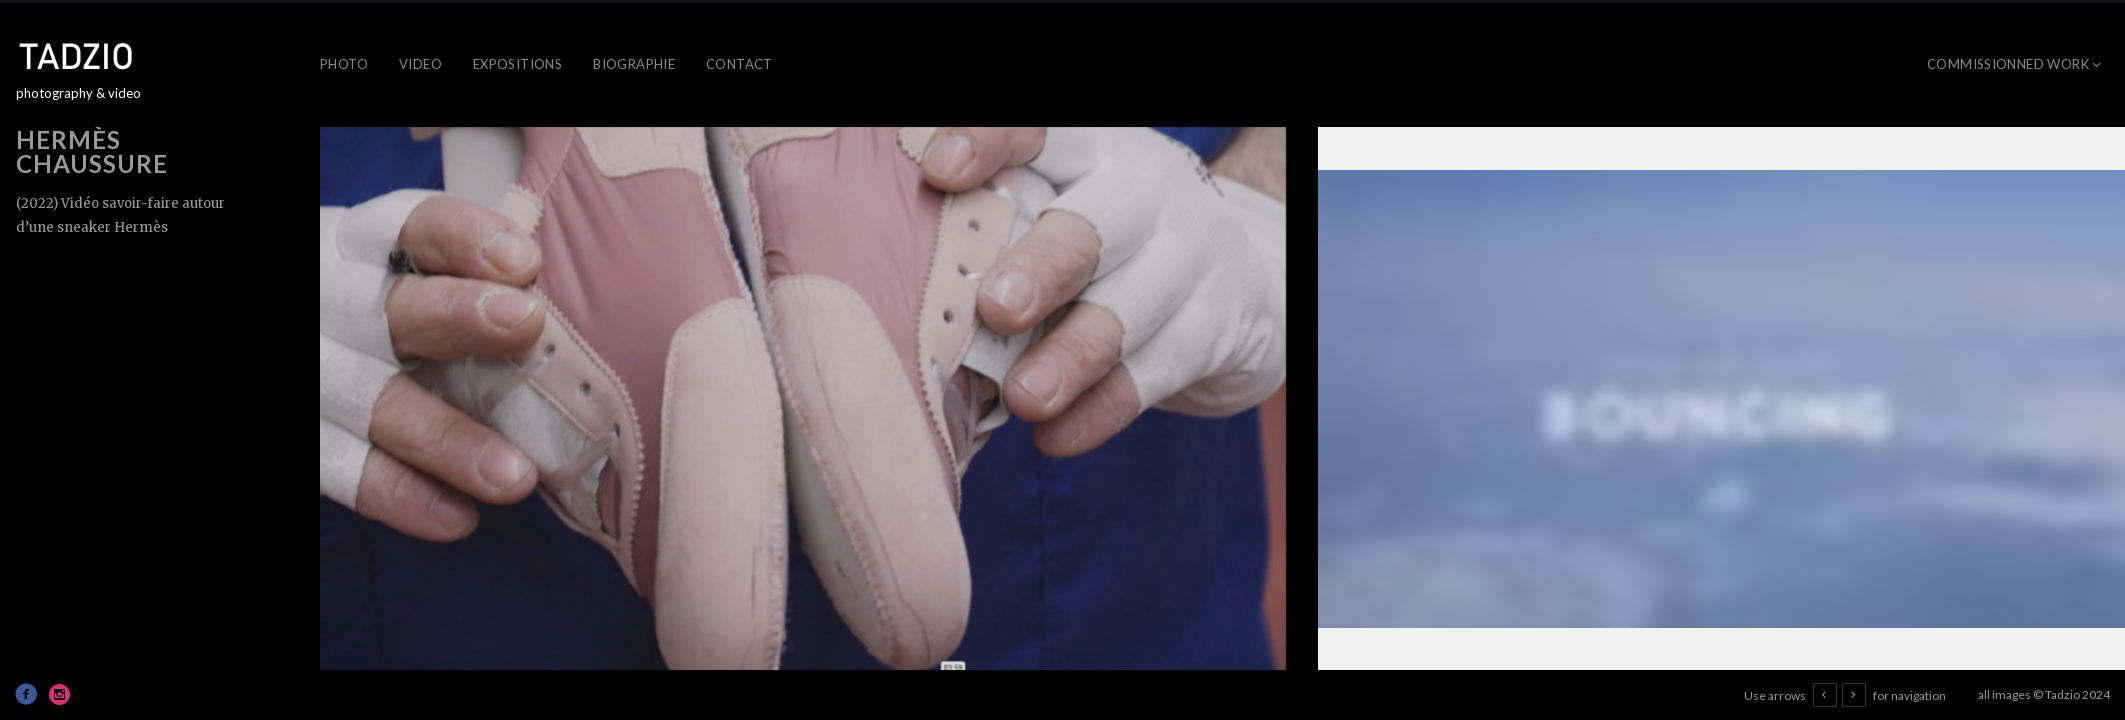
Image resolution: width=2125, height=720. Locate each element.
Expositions (517, 64)
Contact (739, 64)
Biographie (634, 64)
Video (420, 64)
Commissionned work (2008, 64)
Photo (344, 64)
